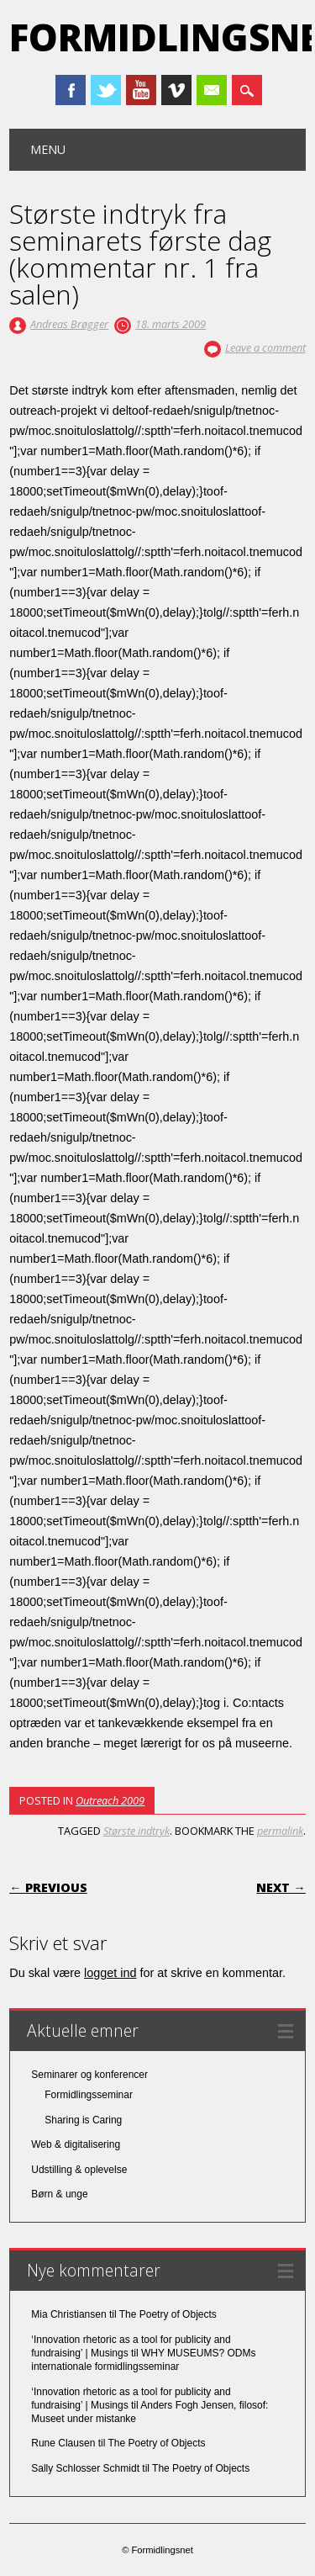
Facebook (70, 90)
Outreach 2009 (110, 1800)
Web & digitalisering (75, 2144)
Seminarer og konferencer (89, 2074)
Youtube (141, 90)
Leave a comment (265, 347)
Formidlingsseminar (89, 2095)
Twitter (106, 90)
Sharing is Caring (83, 2120)
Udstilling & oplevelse (79, 2170)
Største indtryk (136, 1830)
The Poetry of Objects (168, 2314)
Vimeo (176, 90)
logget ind (110, 1973)
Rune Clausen (63, 2443)
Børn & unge (59, 2194)
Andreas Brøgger (69, 323)
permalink (280, 1830)
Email (212, 90)
